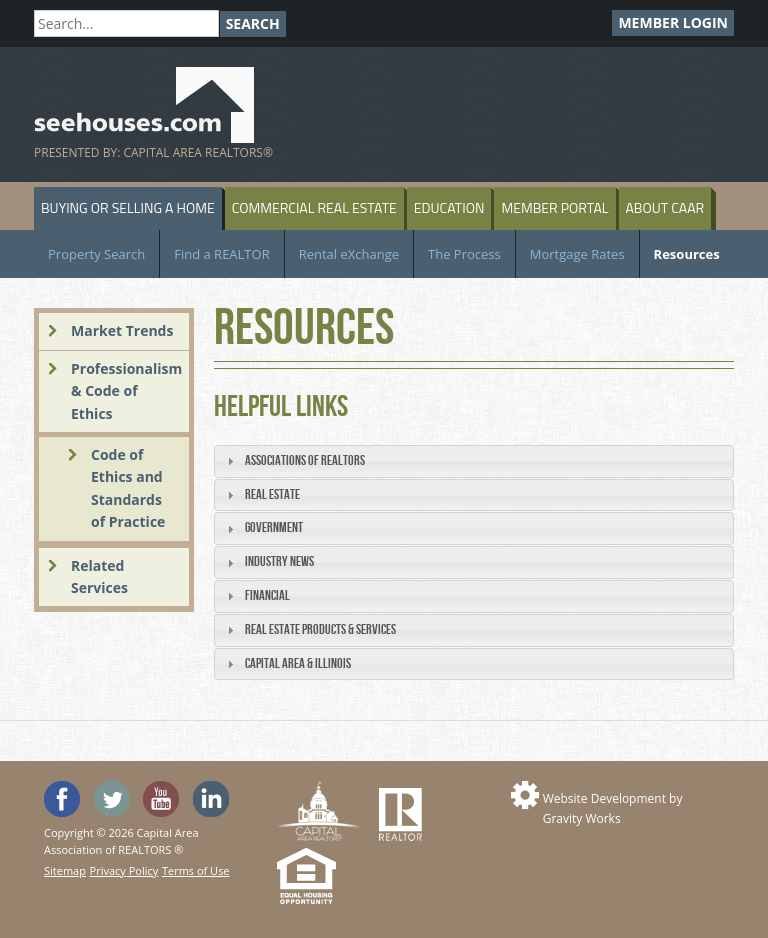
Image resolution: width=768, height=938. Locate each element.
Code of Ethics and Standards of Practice (128, 488)
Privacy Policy (124, 870)
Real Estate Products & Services (320, 629)
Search (253, 23)
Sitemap (65, 870)
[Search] (126, 23)
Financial (267, 595)
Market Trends (122, 330)
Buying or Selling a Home (128, 207)
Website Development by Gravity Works (613, 808)
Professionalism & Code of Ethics (126, 391)
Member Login (673, 22)
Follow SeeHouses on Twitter (112, 799)
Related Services (99, 576)
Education (449, 207)
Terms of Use (196, 870)
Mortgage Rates (577, 254)
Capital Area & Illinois (298, 663)
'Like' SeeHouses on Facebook (62, 799)
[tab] (474, 461)
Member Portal (554, 207)
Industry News (279, 561)
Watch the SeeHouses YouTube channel (161, 799)
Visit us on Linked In (211, 799)
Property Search (96, 254)
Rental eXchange (349, 254)
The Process (464, 254)
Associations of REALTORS (305, 460)
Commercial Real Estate (314, 207)
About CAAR (665, 207)
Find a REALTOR (221, 254)
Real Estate (272, 494)
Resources (687, 254)
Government (274, 527)
